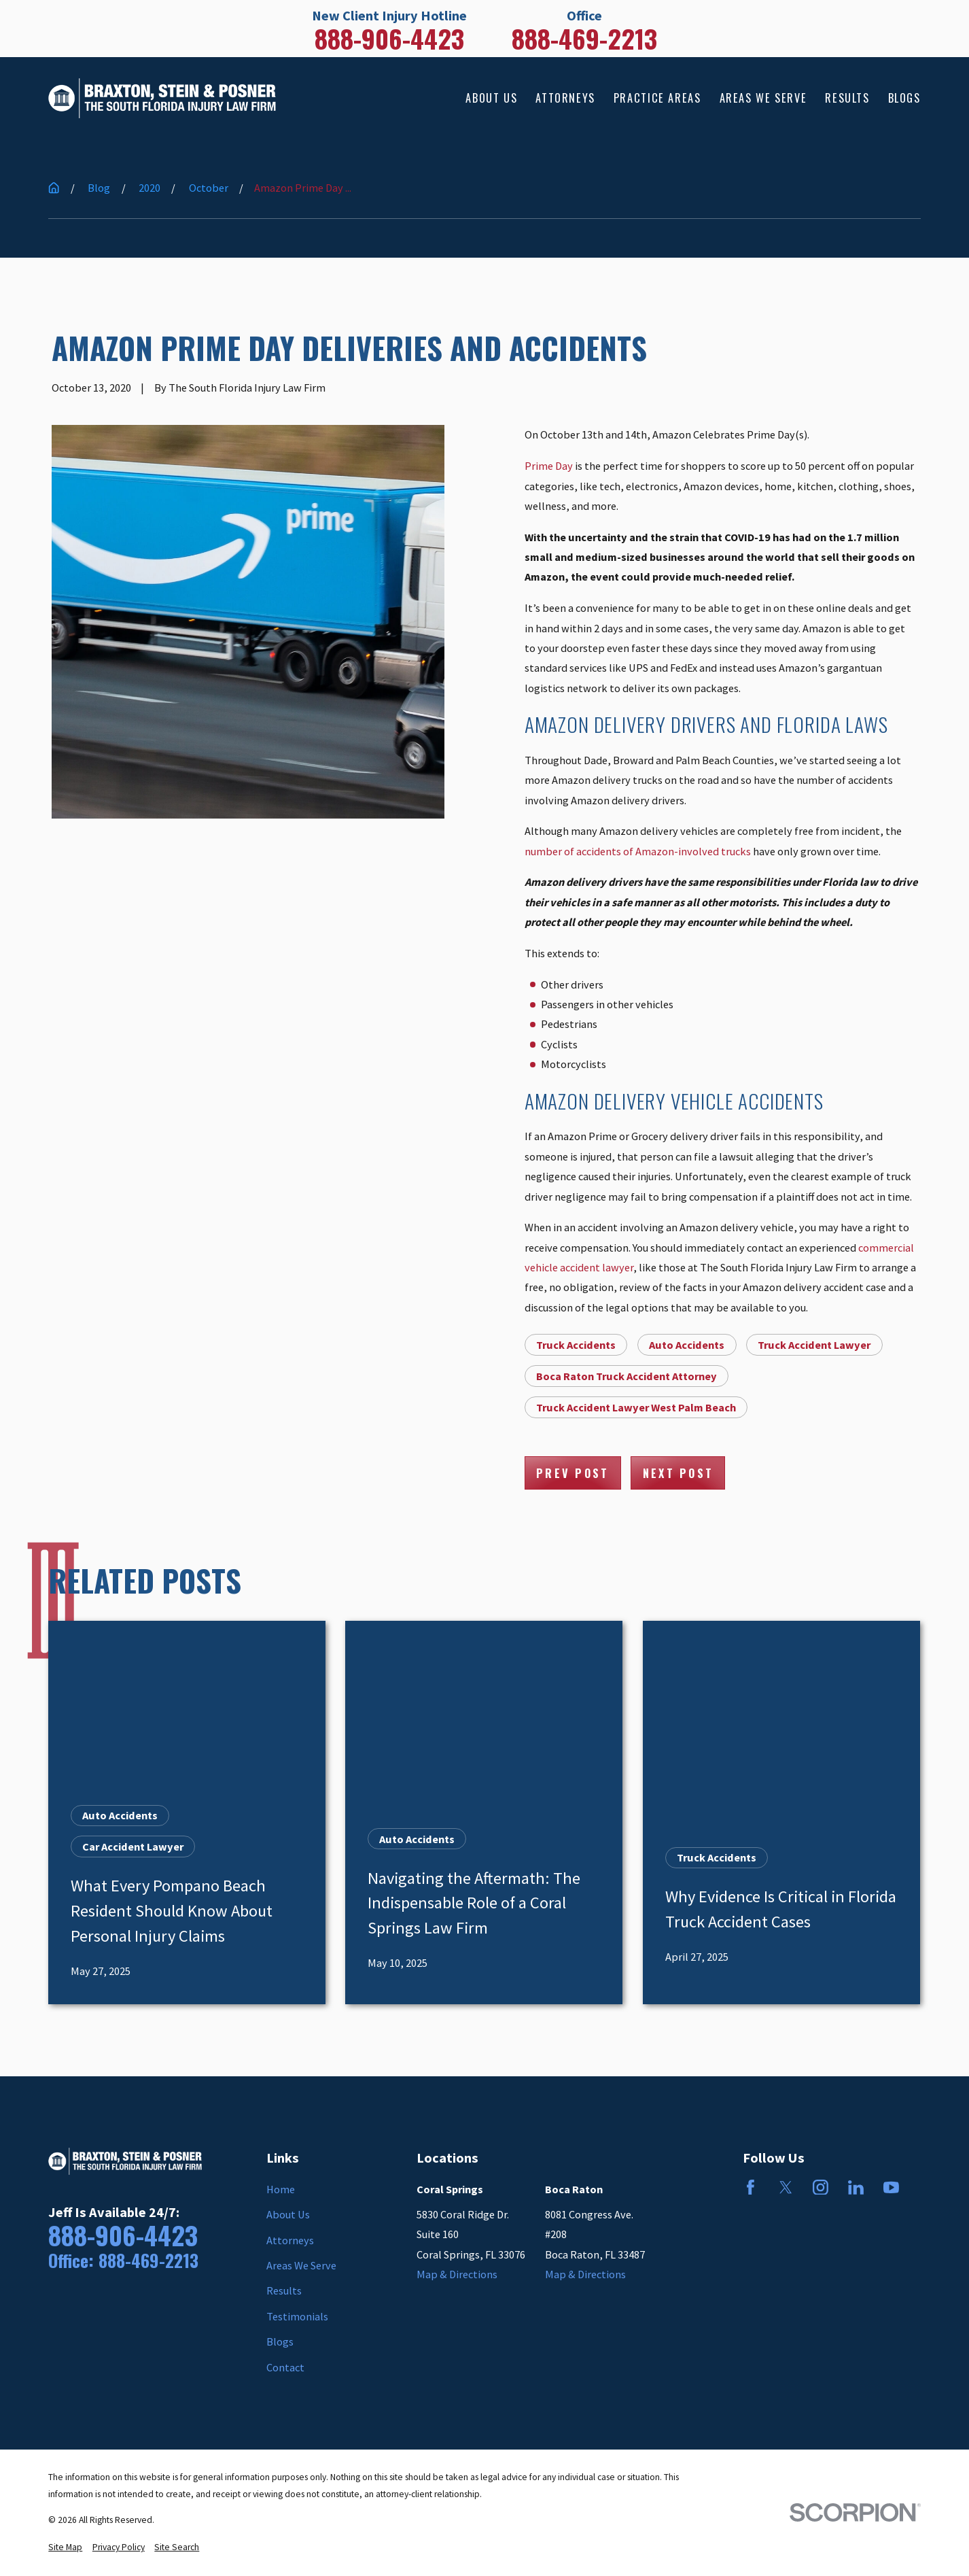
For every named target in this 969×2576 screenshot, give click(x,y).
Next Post (678, 1473)
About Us (288, 2214)
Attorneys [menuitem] (565, 98)
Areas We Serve (301, 2265)
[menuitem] (65, 2547)
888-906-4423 (389, 39)
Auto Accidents (686, 1345)
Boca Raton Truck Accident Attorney (626, 1376)
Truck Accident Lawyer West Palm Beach (636, 1407)
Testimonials (297, 2316)
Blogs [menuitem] (904, 98)
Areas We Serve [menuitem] (763, 98)
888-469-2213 (584, 39)
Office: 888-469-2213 (123, 2260)
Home (280, 2189)
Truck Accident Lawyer (814, 1345)
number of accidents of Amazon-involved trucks (638, 851)
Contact (285, 2367)
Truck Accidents (576, 1345)
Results (284, 2290)
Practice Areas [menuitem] (657, 98)
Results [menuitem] (847, 98)
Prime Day (549, 466)
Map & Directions (457, 2274)
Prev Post (572, 1473)
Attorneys (290, 2240)
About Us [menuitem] (491, 98)
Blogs (280, 2341)
